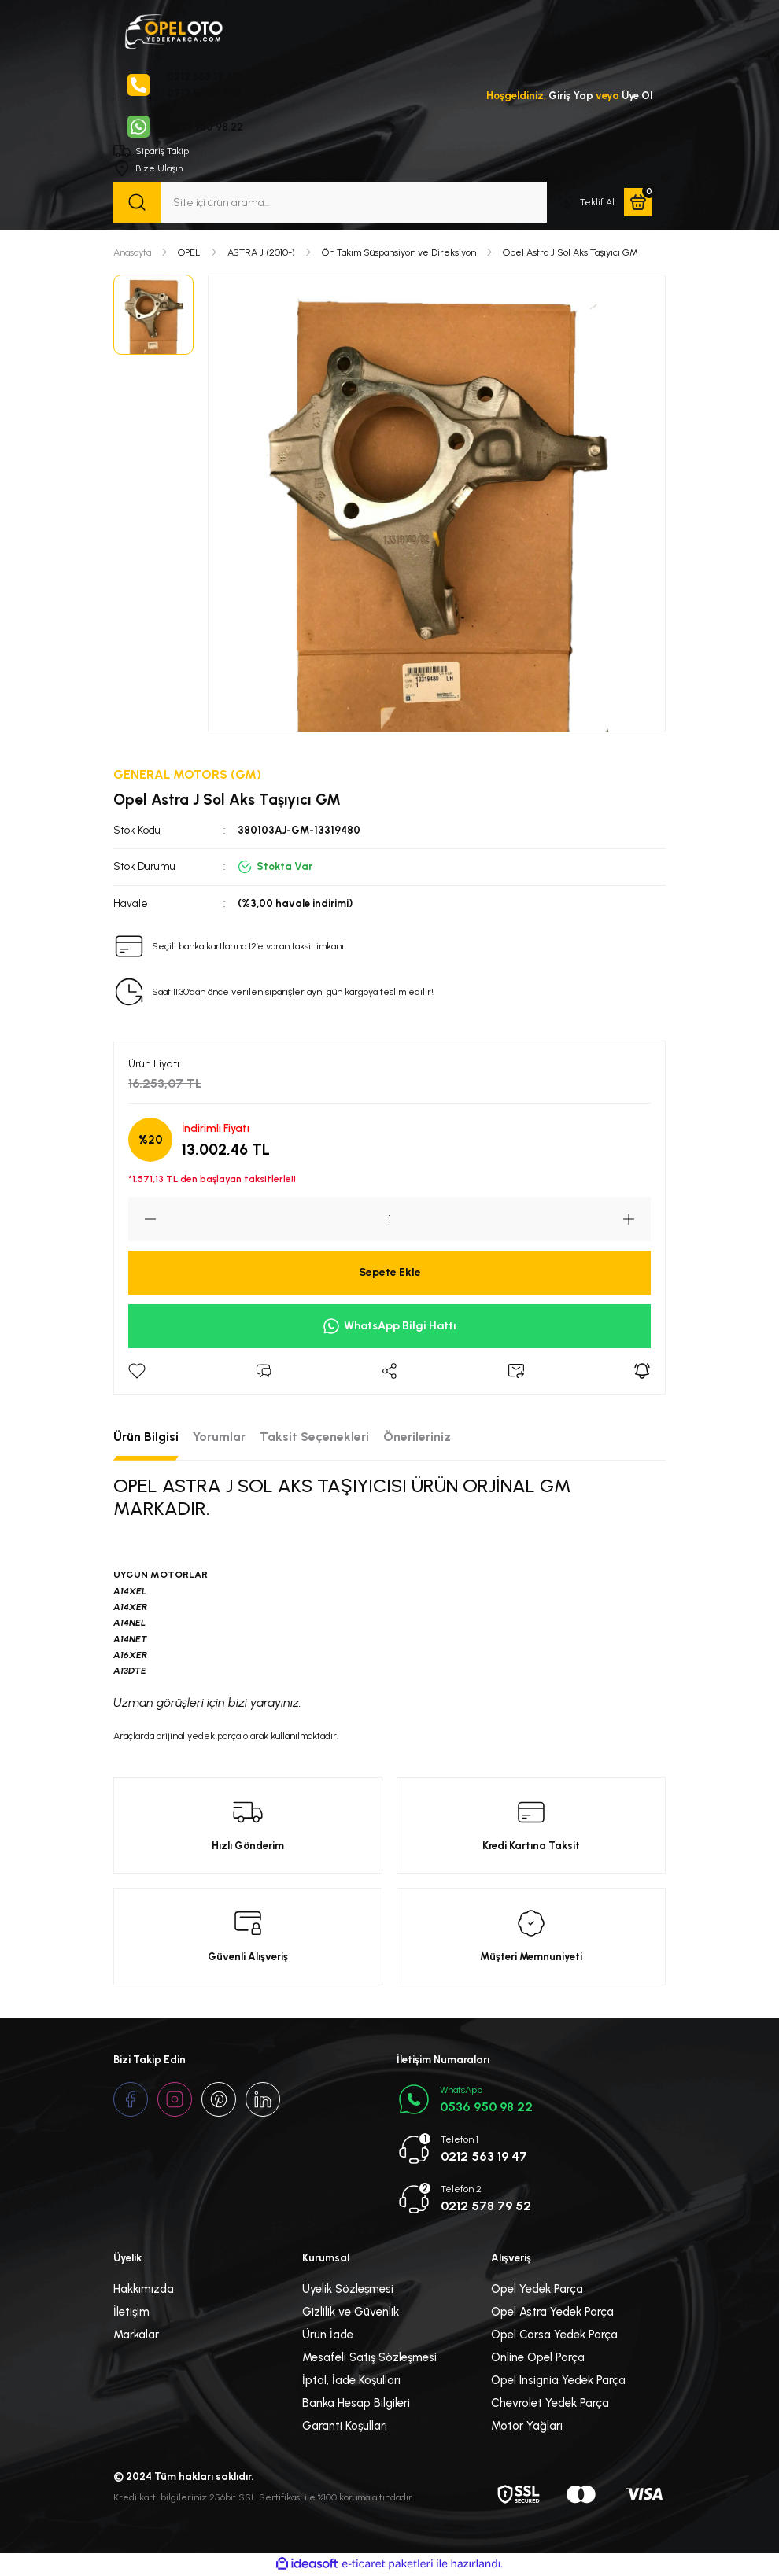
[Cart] (638, 203)
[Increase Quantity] (636, 1219)
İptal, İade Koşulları (351, 2381)
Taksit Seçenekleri (314, 1436)
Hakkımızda (143, 2290)
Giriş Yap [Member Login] (570, 96)
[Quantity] (389, 1219)
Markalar (136, 2335)
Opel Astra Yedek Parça (552, 2312)
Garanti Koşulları (344, 2426)
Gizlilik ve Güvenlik (350, 2312)
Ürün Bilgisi (146, 1436)
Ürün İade (327, 2335)
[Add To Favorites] (137, 1371)
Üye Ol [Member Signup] (636, 96)
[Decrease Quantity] (142, 1219)
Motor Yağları (527, 2426)
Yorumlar (219, 1436)
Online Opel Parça (538, 2358)
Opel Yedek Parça (537, 2290)
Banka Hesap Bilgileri (356, 2404)
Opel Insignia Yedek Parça (558, 2381)
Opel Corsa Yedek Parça (554, 2335)
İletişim (131, 2312)
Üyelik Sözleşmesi (347, 2290)
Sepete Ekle (390, 1273)
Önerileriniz (417, 1436)
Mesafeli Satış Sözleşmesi (369, 2358)
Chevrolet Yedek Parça (550, 2404)
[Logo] (173, 29)
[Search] (330, 202)
